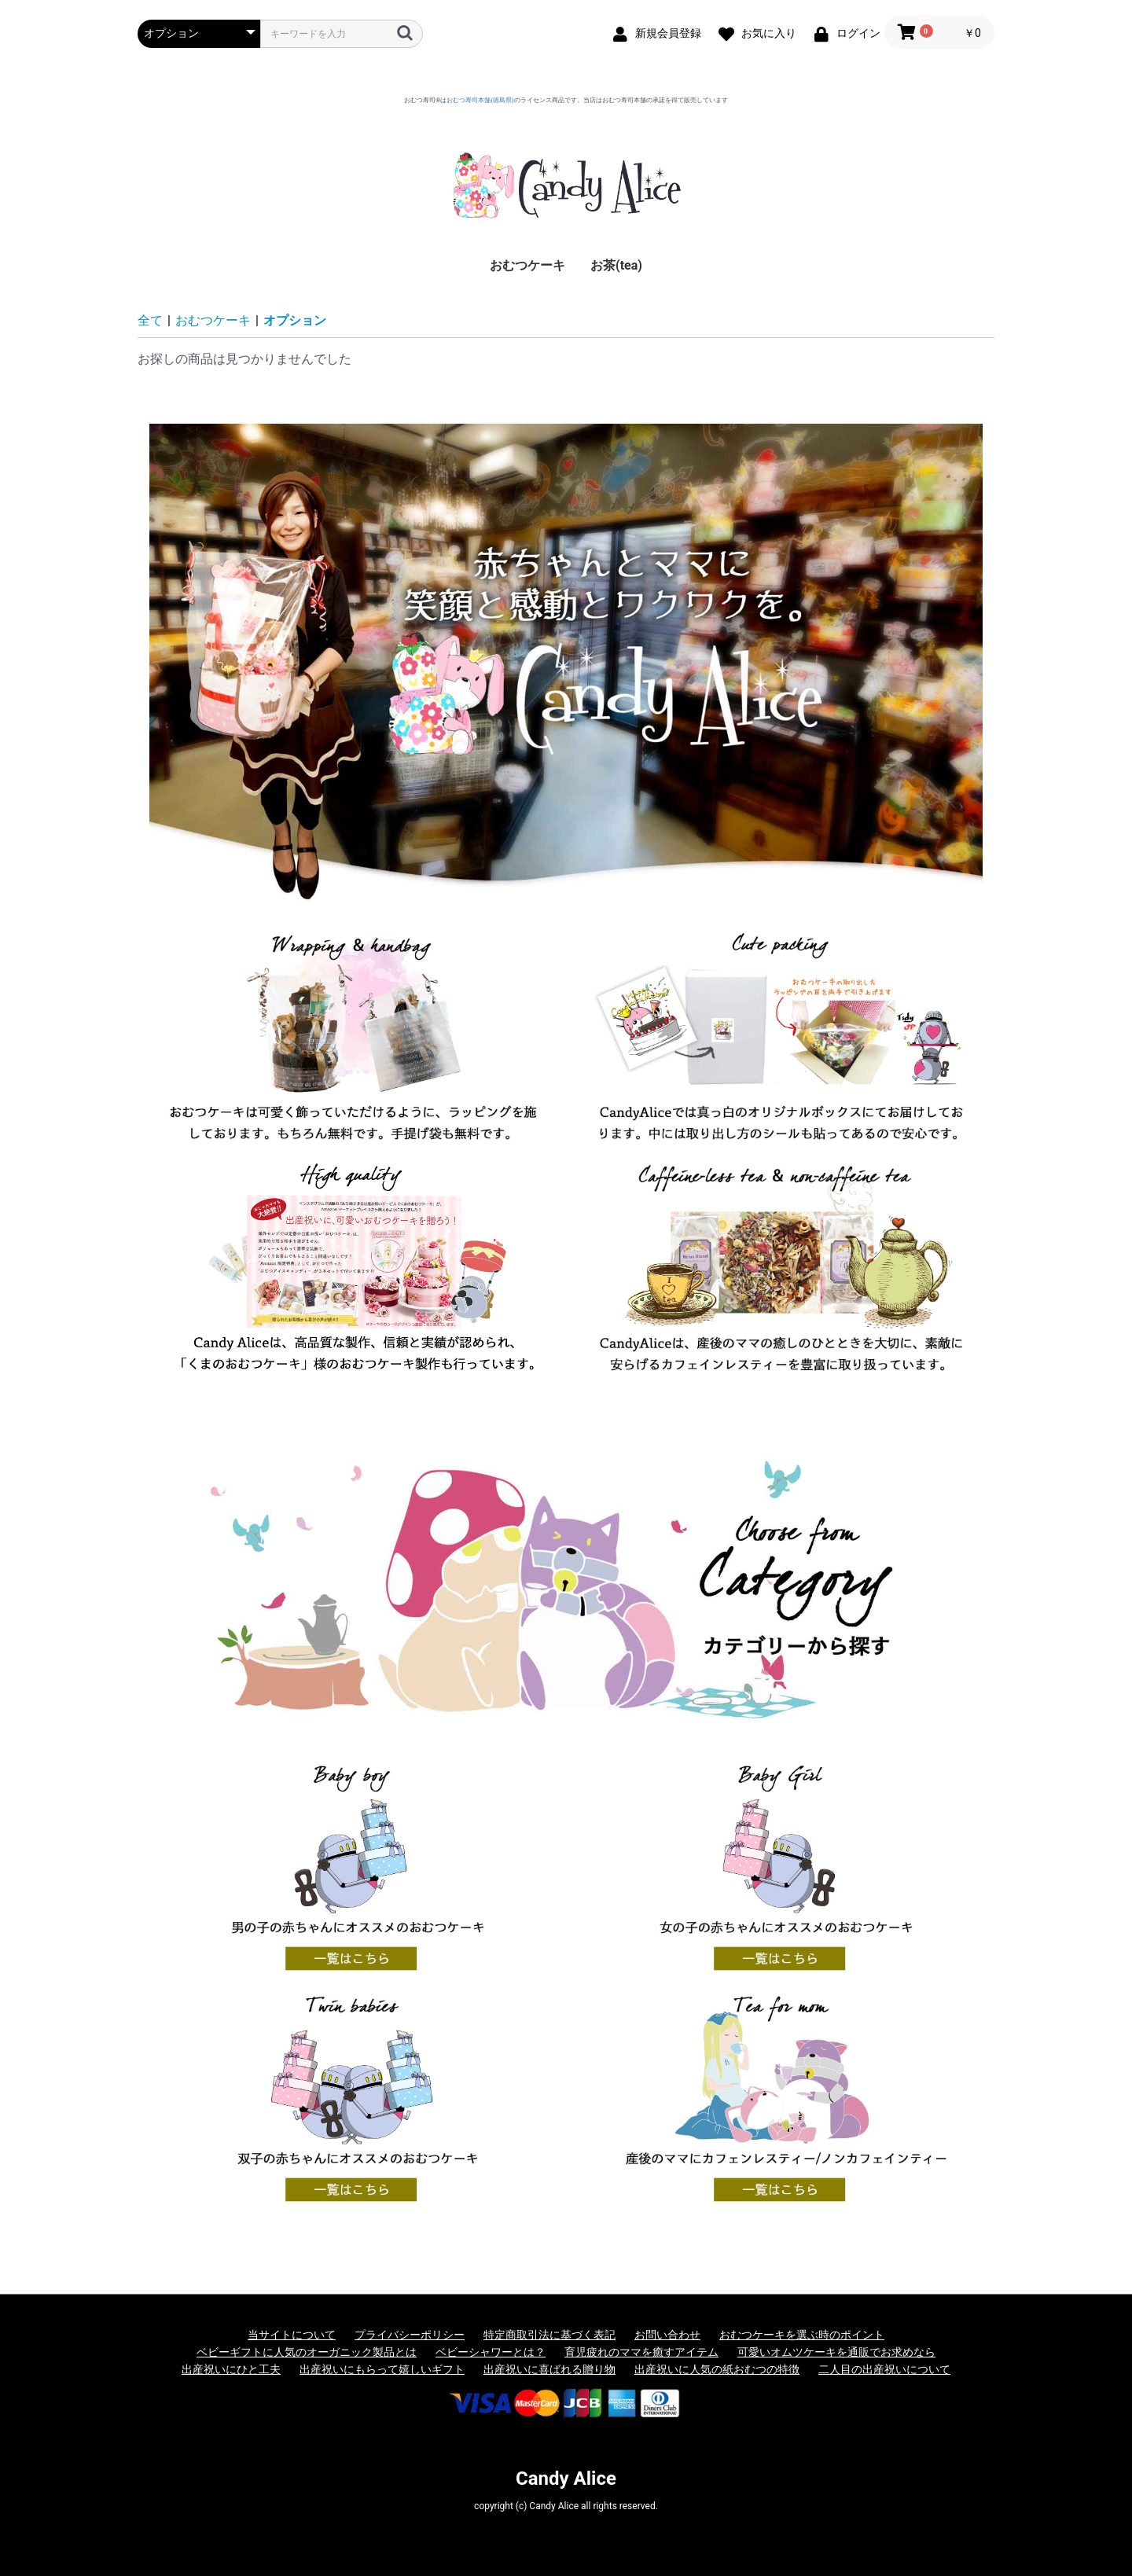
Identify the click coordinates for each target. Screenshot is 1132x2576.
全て (150, 320)
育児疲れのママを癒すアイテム (641, 2352)
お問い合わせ (667, 2334)
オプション (294, 320)
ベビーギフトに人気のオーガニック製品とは (307, 2352)
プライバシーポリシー (410, 2334)
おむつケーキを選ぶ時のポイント (801, 2334)
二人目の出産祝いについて (884, 2369)
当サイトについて (292, 2334)
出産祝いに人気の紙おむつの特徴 (716, 2369)
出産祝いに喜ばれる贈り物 (549, 2369)
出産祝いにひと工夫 (231, 2369)
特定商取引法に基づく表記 (549, 2334)
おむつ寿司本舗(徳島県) (480, 100)
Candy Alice (566, 2479)
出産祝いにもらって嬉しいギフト (382, 2369)
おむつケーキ (527, 265)
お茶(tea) (616, 265)
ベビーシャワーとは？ (491, 2352)
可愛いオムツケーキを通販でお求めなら (836, 2352)
